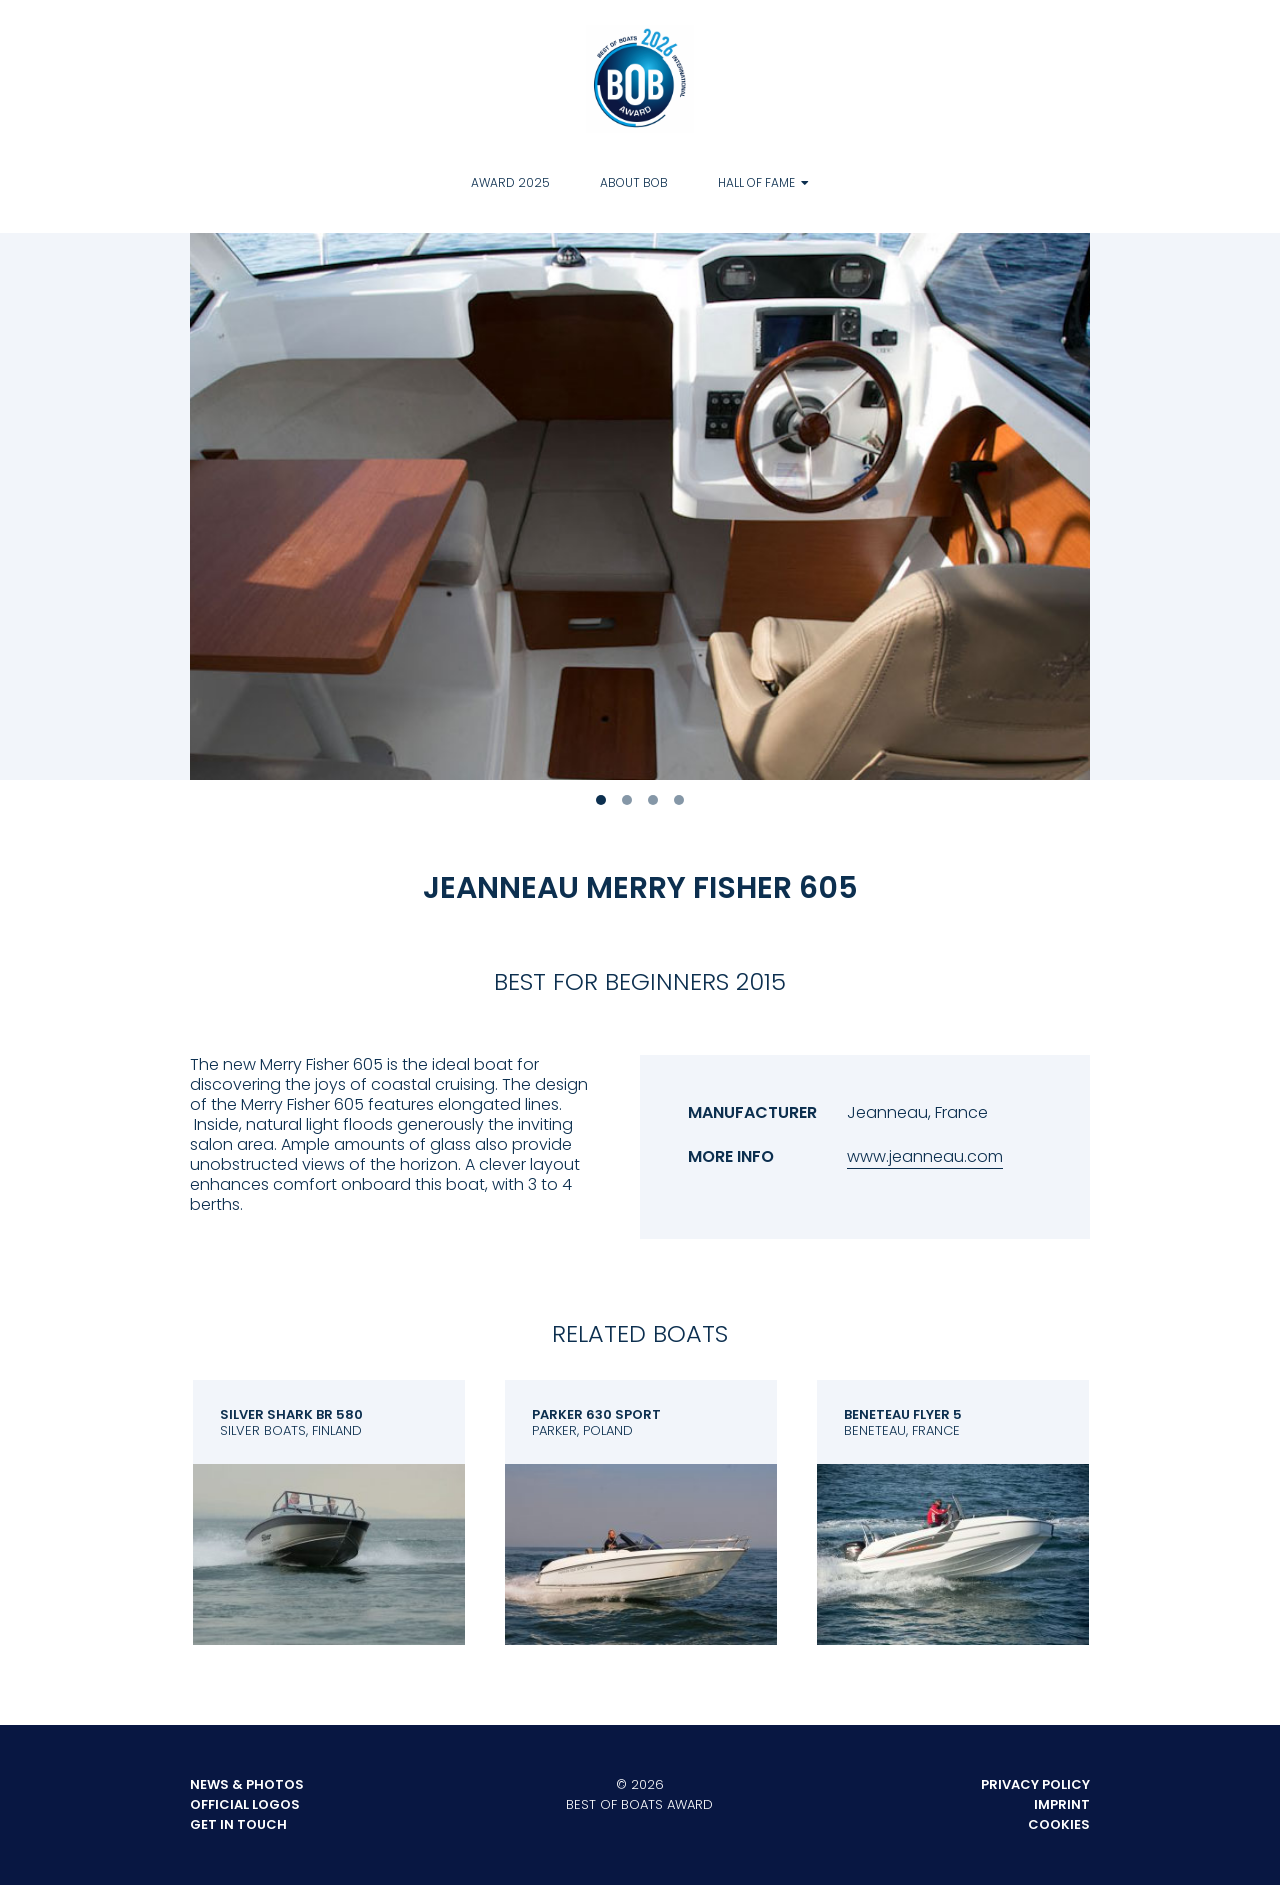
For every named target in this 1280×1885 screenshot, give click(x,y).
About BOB (634, 182)
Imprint (1062, 1804)
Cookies (1059, 1824)
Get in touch (238, 1824)
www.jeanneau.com (925, 1156)
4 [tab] (679, 800)
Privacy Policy (1035, 1784)
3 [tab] (653, 800)
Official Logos (245, 1804)
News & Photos (247, 1784)
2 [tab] (627, 800)
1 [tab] (601, 800)
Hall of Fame (756, 182)
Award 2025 (510, 182)
